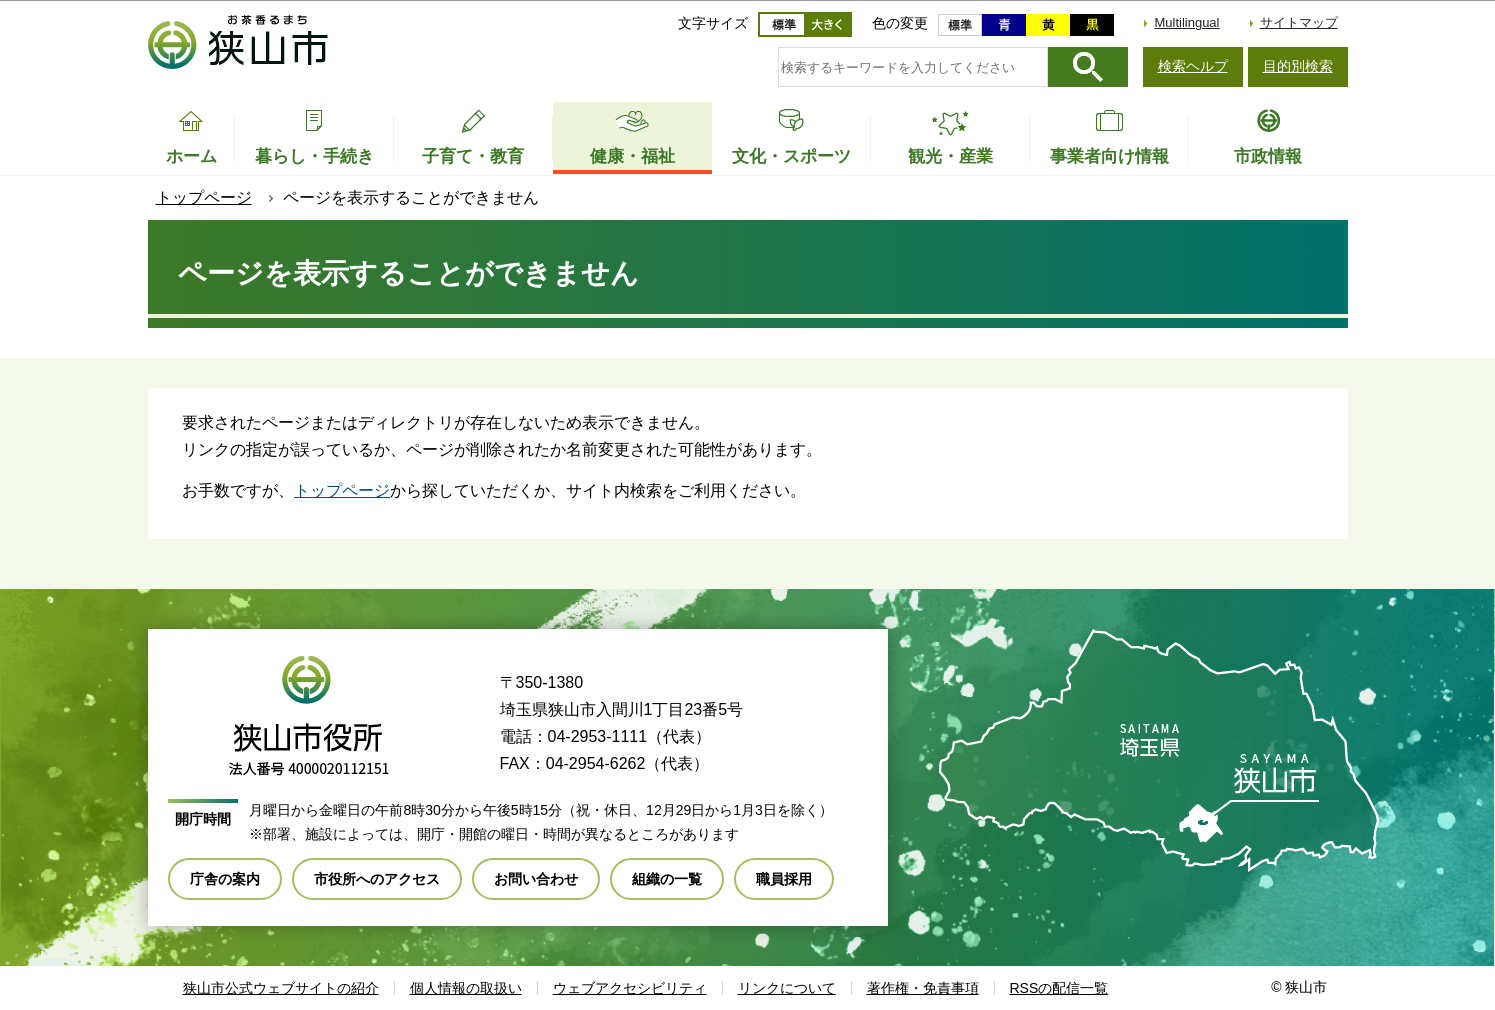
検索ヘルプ (1193, 66)
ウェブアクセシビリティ (630, 988)
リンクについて (787, 988)
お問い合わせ (536, 879)
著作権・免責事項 (923, 988)
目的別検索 (1298, 66)
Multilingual (1186, 22)
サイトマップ (1299, 22)
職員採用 (784, 879)
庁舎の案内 (225, 879)
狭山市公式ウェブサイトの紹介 (281, 988)
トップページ (204, 197)
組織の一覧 (667, 879)
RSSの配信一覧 (1059, 988)
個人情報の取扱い (466, 988)
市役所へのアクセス (377, 879)
